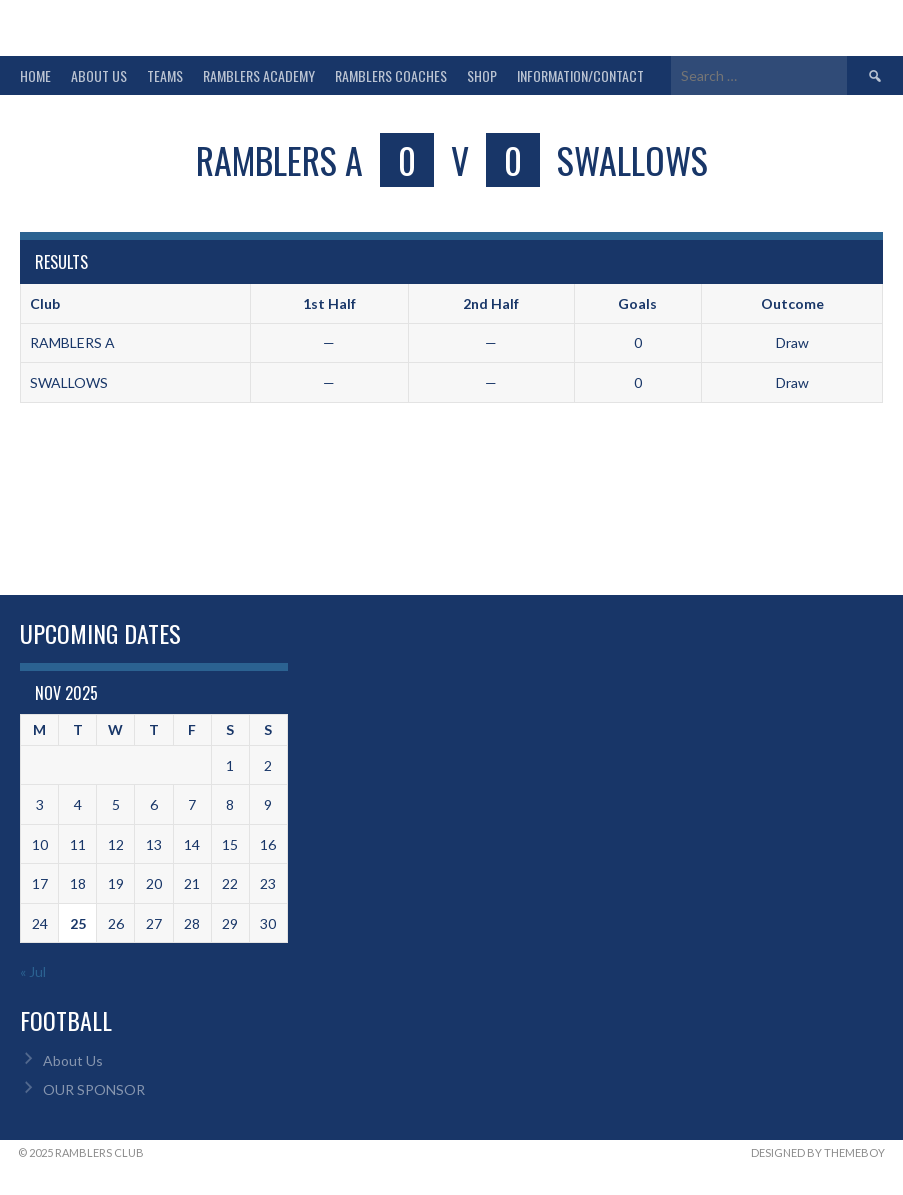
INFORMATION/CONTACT (580, 75)
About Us (73, 1060)
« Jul (33, 971)
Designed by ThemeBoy (818, 1152)
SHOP (482, 75)
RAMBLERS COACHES (391, 75)
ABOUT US (99, 75)
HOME (35, 75)
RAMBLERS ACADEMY (259, 75)
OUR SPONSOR (94, 1089)
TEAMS (165, 75)
